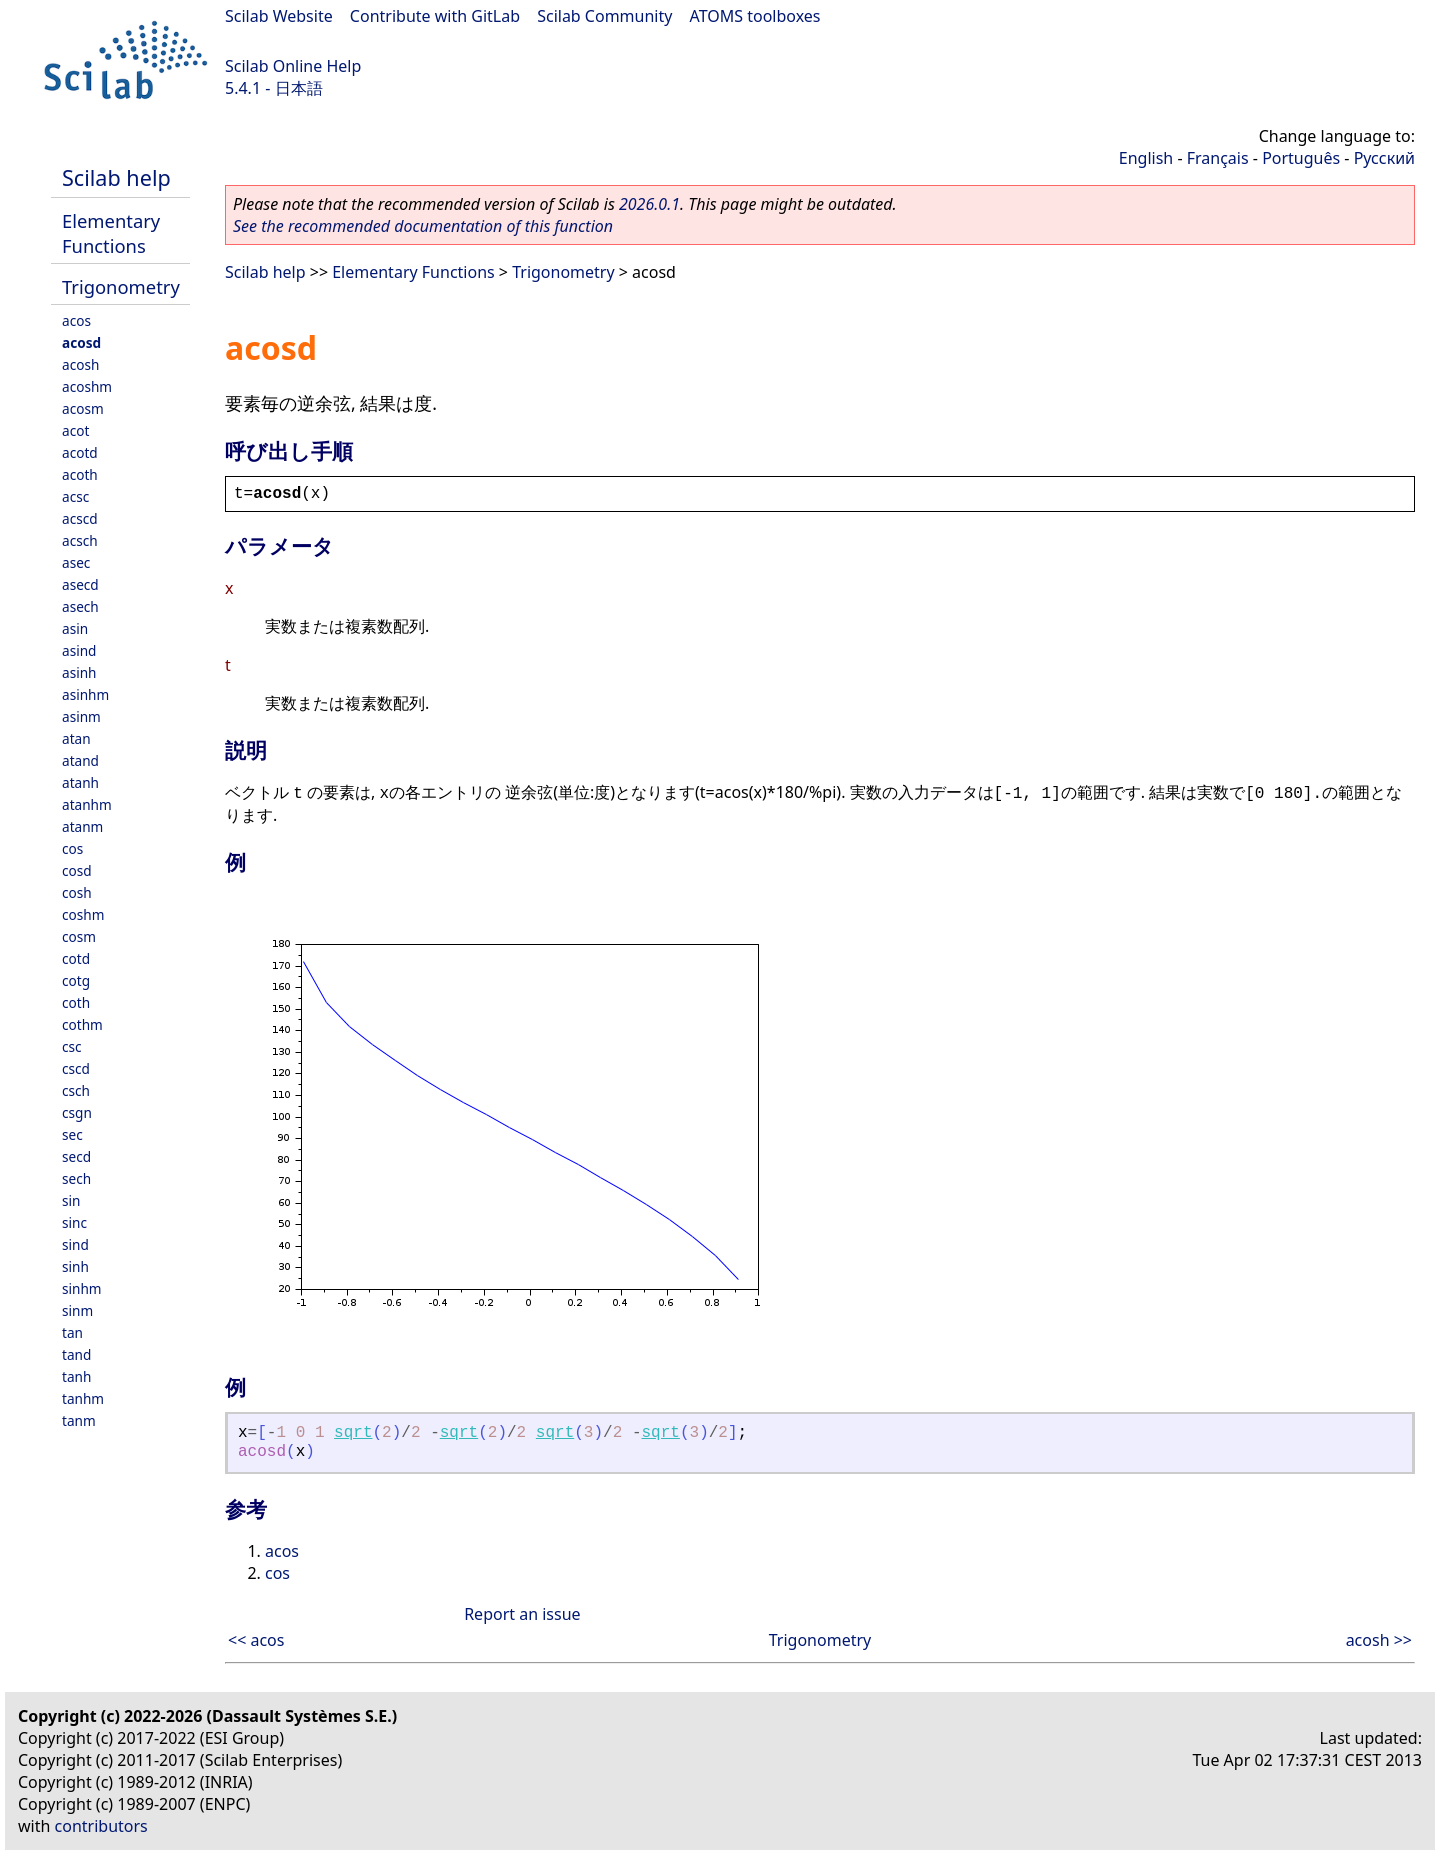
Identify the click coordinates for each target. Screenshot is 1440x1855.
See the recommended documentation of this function (423, 226)
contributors (101, 1826)
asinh (79, 672)
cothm (82, 1024)
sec (72, 1134)
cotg (76, 980)
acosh (80, 364)
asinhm (85, 694)
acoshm (87, 386)
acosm (83, 408)
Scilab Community (604, 16)
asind (79, 650)
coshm (83, 914)
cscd (76, 1068)
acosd (81, 342)
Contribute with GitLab (435, 16)
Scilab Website (279, 16)
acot (75, 430)
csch (76, 1090)
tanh (76, 1376)
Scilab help (116, 177)
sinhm (82, 1288)
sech (76, 1178)
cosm (79, 936)
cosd (77, 870)
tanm (79, 1420)
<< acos (256, 1640)
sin (71, 1200)
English (1146, 158)
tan (72, 1332)
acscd (80, 518)
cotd (76, 958)
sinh (75, 1266)
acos (76, 320)
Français (1218, 158)
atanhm (87, 804)
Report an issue (522, 1614)
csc (72, 1046)
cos (72, 848)
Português (1301, 158)
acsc (75, 496)
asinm (81, 716)
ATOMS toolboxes (755, 16)
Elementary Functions (111, 233)
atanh (80, 782)
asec (76, 562)
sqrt (353, 1433)
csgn (77, 1112)
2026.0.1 (649, 204)
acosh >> (1379, 1640)
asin (75, 628)
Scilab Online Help (293, 66)
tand (76, 1354)
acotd (80, 452)
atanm (82, 826)
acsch (80, 540)
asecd (80, 584)
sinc (74, 1222)
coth (76, 1002)
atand (80, 760)
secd (76, 1156)
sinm (77, 1310)
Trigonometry (121, 286)
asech (80, 606)
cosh (77, 892)
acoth (80, 474)
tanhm (83, 1398)
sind (75, 1244)
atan (76, 738)
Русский (1384, 158)
